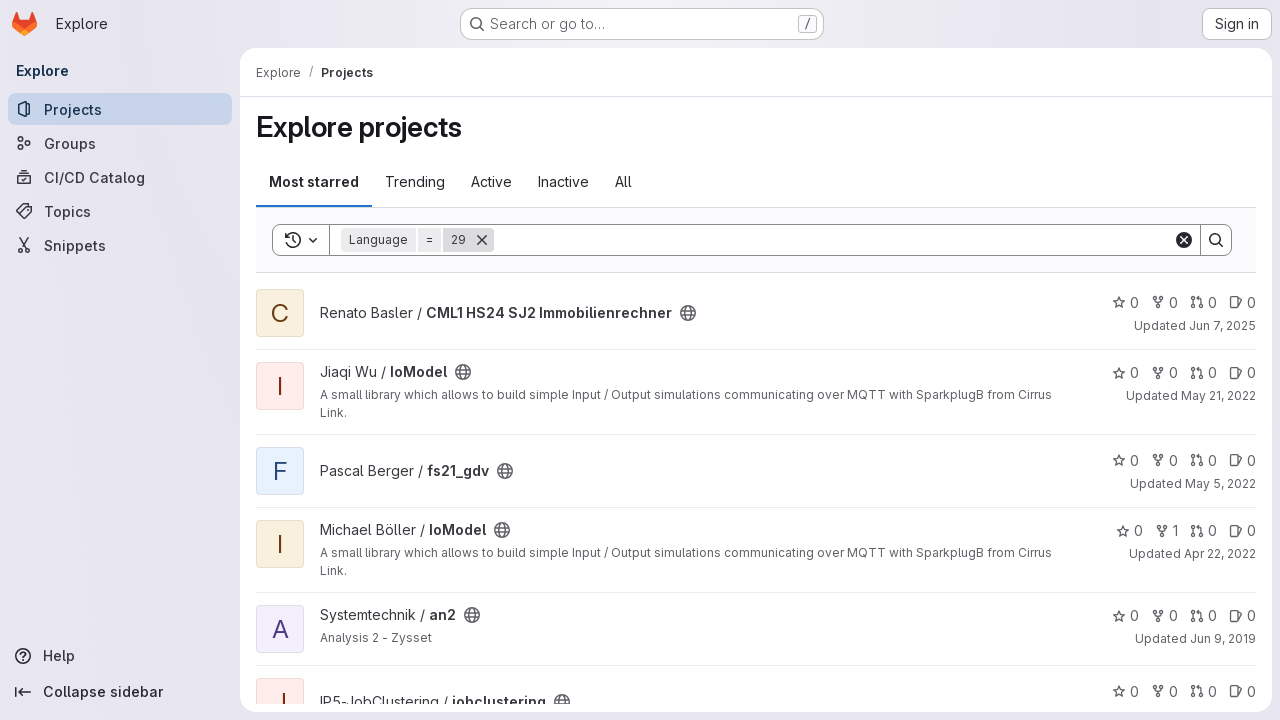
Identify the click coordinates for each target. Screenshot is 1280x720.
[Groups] (120, 143)
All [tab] (623, 181)
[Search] (833, 240)
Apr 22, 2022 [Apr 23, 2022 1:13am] (1220, 553)
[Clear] (1184, 240)
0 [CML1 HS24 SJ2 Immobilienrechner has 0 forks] (1164, 302)
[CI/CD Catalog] (120, 177)
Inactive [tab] (563, 181)
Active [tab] (491, 181)
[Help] (120, 656)
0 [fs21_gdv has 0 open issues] (1242, 460)
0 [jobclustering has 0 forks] (1164, 691)
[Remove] (482, 240)
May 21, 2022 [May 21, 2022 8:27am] (1218, 395)
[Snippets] (120, 245)
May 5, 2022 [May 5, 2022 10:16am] (1220, 483)
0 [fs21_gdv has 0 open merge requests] (1203, 460)
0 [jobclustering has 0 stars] (1125, 691)
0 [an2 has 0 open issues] (1242, 615)
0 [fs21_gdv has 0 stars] (1125, 460)
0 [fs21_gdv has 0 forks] (1164, 460)
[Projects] (120, 109)
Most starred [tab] (314, 181)
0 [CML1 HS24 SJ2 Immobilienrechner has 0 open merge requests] (1203, 302)
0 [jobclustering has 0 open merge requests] (1203, 691)
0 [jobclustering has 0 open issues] (1242, 691)
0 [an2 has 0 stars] (1125, 615)
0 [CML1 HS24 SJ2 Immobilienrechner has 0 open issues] (1242, 302)
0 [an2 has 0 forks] (1164, 615)
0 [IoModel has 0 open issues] (1242, 372)
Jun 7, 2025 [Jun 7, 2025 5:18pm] (1222, 325)
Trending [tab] (415, 181)
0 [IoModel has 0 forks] (1164, 372)
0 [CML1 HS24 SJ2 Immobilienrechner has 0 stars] (1125, 302)
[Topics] (120, 211)
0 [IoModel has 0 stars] (1125, 372)
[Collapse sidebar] (120, 692)
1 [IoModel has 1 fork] (1166, 530)
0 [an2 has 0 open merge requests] (1203, 615)
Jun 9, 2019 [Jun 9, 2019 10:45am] (1223, 638)
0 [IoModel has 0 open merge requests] (1203, 372)
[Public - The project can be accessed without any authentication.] (688, 313)
